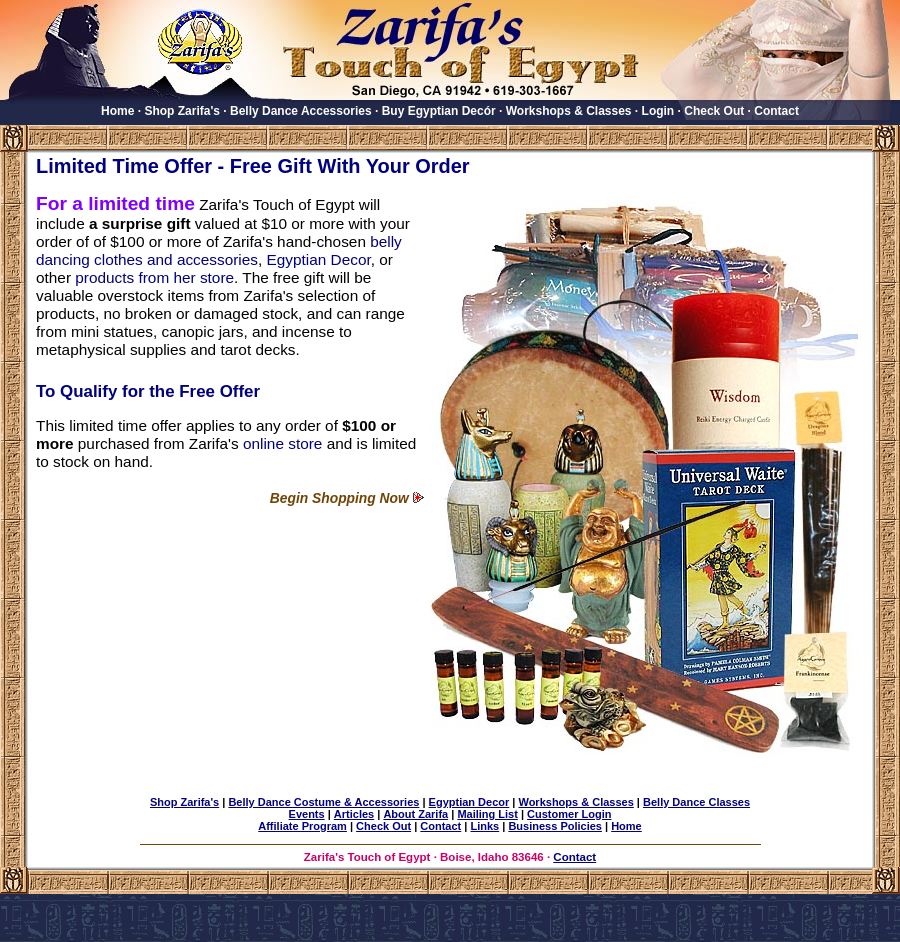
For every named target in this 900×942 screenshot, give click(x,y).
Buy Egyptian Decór (439, 111)
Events (307, 814)
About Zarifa (415, 814)
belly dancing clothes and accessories (219, 250)
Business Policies (555, 826)
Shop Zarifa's (182, 111)
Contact (776, 111)
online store (282, 443)
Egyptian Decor (319, 259)
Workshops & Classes (569, 111)
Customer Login (569, 814)
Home (117, 111)
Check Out (714, 111)
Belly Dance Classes (696, 802)
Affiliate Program (302, 826)
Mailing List (487, 814)
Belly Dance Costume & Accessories (323, 802)
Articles (354, 814)
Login (658, 111)
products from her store (154, 277)
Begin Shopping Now (339, 498)
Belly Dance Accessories (301, 111)
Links (484, 826)
